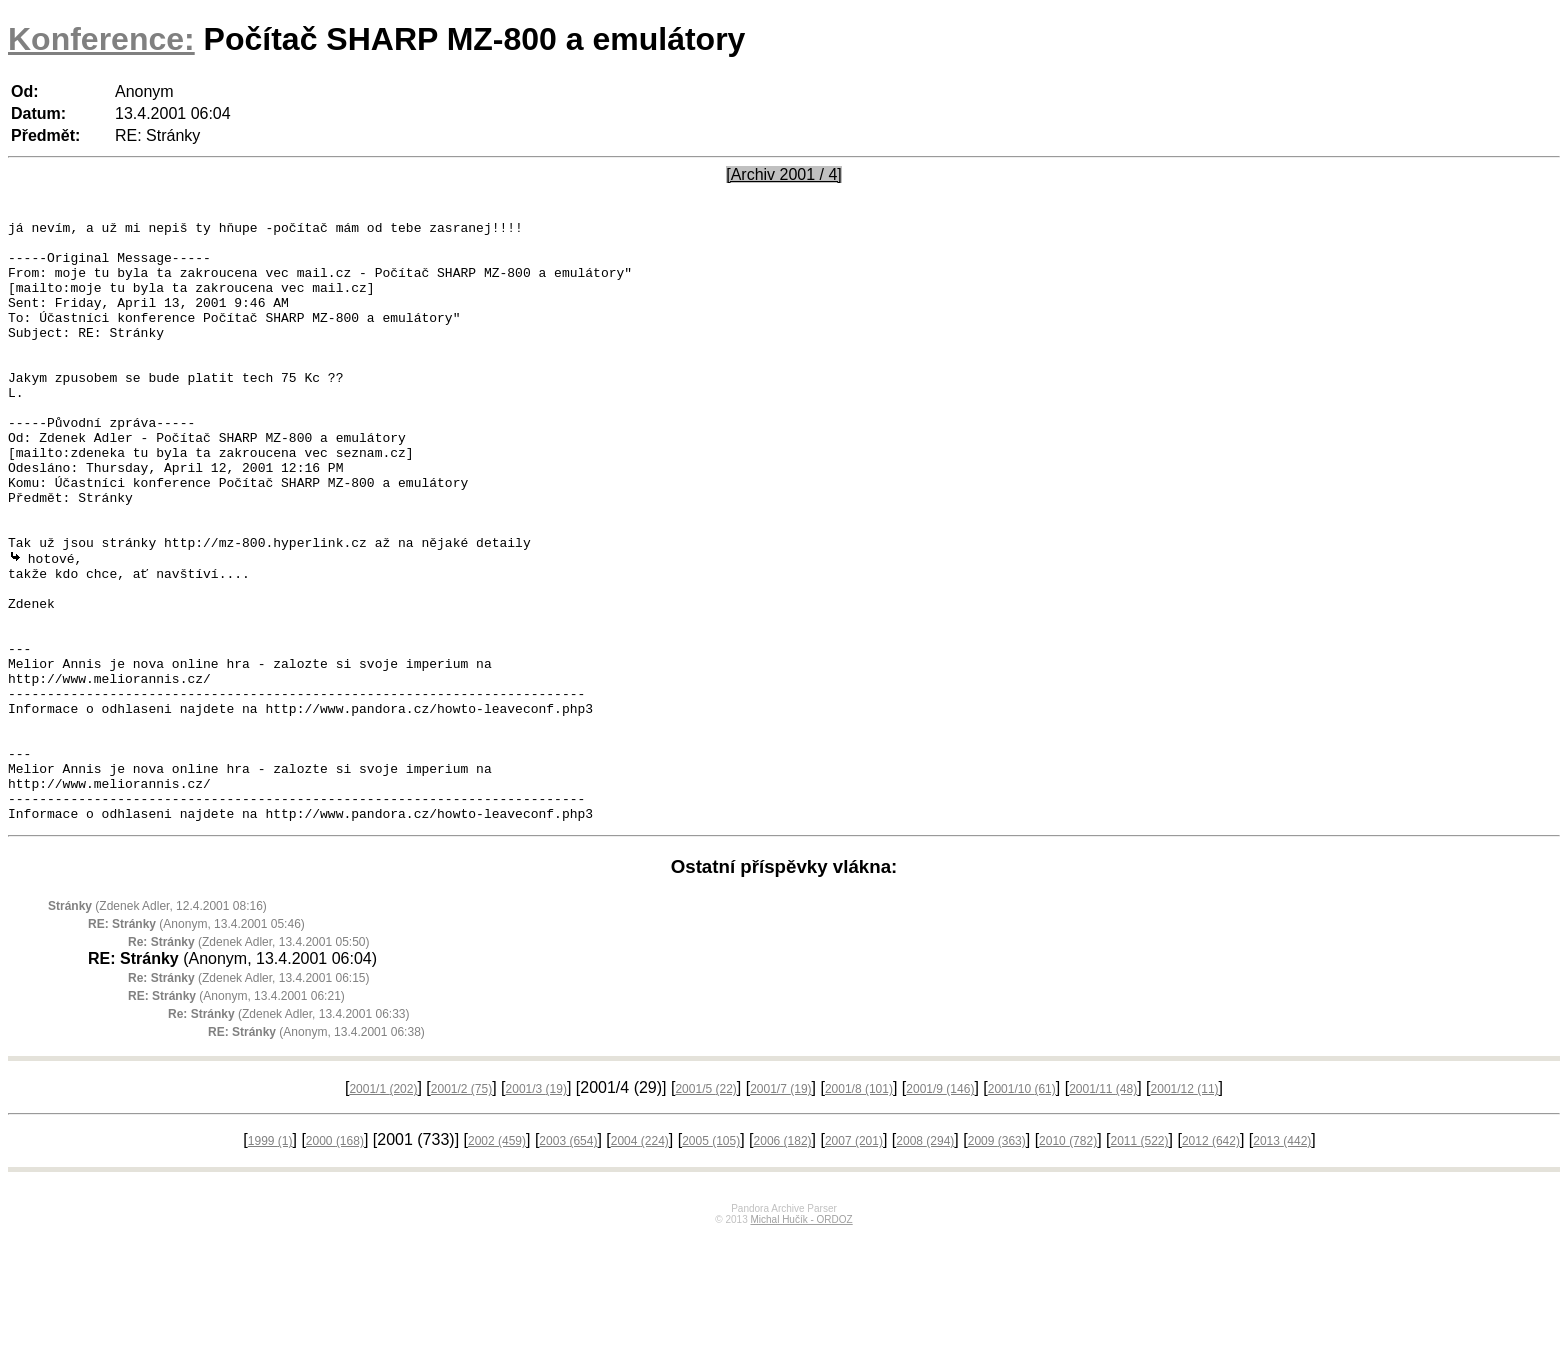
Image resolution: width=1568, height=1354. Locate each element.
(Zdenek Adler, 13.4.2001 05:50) (249, 1061)
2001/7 (780, 1208)
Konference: (101, 39)
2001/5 (705, 1208)
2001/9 (940, 1208)
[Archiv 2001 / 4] (784, 174)
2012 (1211, 1260)
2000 (335, 1260)
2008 (925, 1260)
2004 (640, 1260)
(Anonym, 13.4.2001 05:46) (196, 1043)
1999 (270, 1260)
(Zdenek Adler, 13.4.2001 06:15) (249, 1097)
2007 (854, 1260)
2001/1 (383, 1208)
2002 (497, 1260)
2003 (568, 1260)
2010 (1068, 1260)
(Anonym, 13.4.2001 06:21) (236, 1115)
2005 (711, 1260)
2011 (1139, 1260)
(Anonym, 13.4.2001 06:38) (316, 1151)
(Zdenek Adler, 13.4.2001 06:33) (289, 1133)
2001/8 (859, 1208)
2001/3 (536, 1208)
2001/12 (1185, 1208)
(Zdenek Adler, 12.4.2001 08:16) (157, 1025)
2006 (783, 1260)
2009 (997, 1260)
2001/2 (461, 1208)
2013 (1282, 1260)
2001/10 (1022, 1208)
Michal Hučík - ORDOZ (801, 1338)
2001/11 (1103, 1208)
